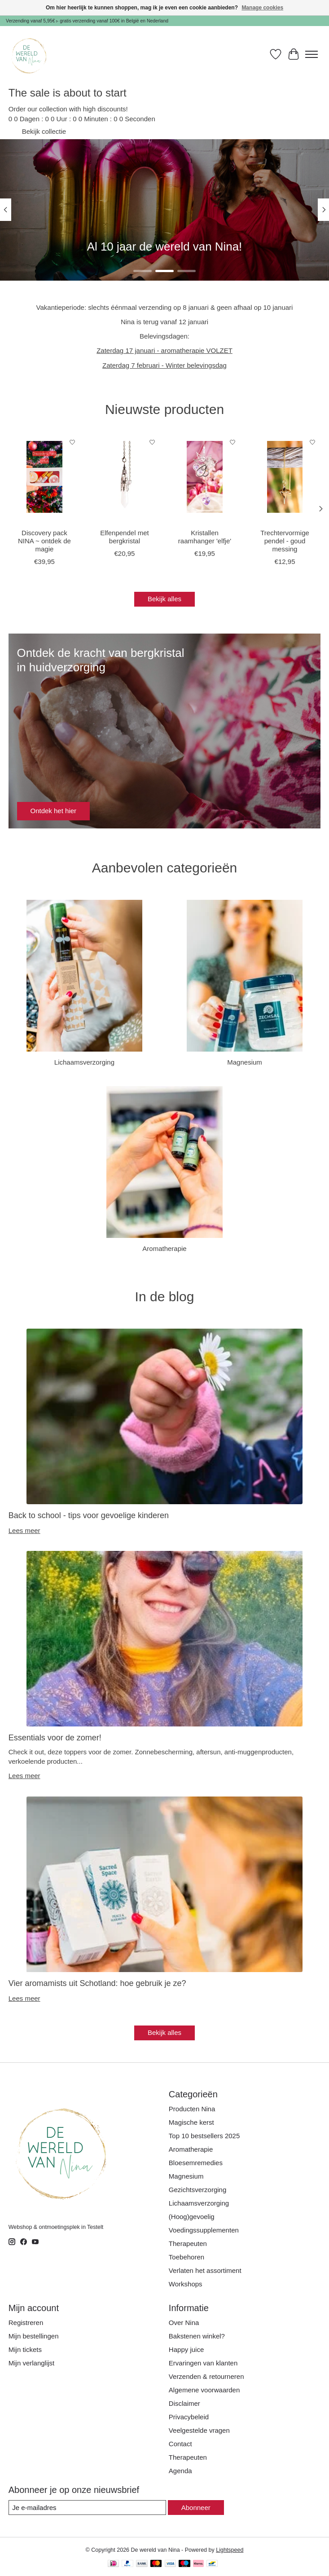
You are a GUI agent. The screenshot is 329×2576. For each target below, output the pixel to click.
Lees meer (24, 1530)
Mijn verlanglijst (32, 2363)
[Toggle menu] (311, 54)
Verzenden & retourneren (206, 2376)
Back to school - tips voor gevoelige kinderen (89, 1515)
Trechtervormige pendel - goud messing (284, 541)
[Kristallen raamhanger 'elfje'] (205, 477)
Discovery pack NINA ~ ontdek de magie (44, 541)
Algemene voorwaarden (204, 2390)
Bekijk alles (164, 599)
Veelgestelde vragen (199, 2430)
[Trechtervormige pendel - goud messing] (284, 477)
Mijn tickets (25, 2349)
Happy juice (186, 2349)
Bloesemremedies (196, 2162)
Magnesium (244, 1062)
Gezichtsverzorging (197, 2189)
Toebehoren (186, 2257)
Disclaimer (184, 2403)
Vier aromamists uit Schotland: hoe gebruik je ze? (97, 1983)
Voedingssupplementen (204, 2230)
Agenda (180, 2471)
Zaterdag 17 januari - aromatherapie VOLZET (164, 350)
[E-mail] (87, 2507)
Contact (180, 2444)
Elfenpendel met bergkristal (124, 537)
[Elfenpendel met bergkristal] (124, 477)
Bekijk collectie (44, 131)
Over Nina (184, 2322)
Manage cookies (262, 7)
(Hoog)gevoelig (192, 2216)
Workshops (185, 2284)
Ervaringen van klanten (203, 2363)
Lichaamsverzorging (84, 1062)
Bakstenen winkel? (197, 2336)
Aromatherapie (164, 1248)
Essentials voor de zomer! (55, 1737)
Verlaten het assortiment (205, 2270)
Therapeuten (188, 2243)
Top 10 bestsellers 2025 (204, 2136)
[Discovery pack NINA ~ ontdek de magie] (44, 477)
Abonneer (196, 2507)
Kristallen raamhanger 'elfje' (204, 537)
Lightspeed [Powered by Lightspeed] (229, 2550)
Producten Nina (192, 2109)
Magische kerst (191, 2122)
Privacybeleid (189, 2417)
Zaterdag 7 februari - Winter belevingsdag (164, 365)
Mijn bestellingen (34, 2336)
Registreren (26, 2322)
